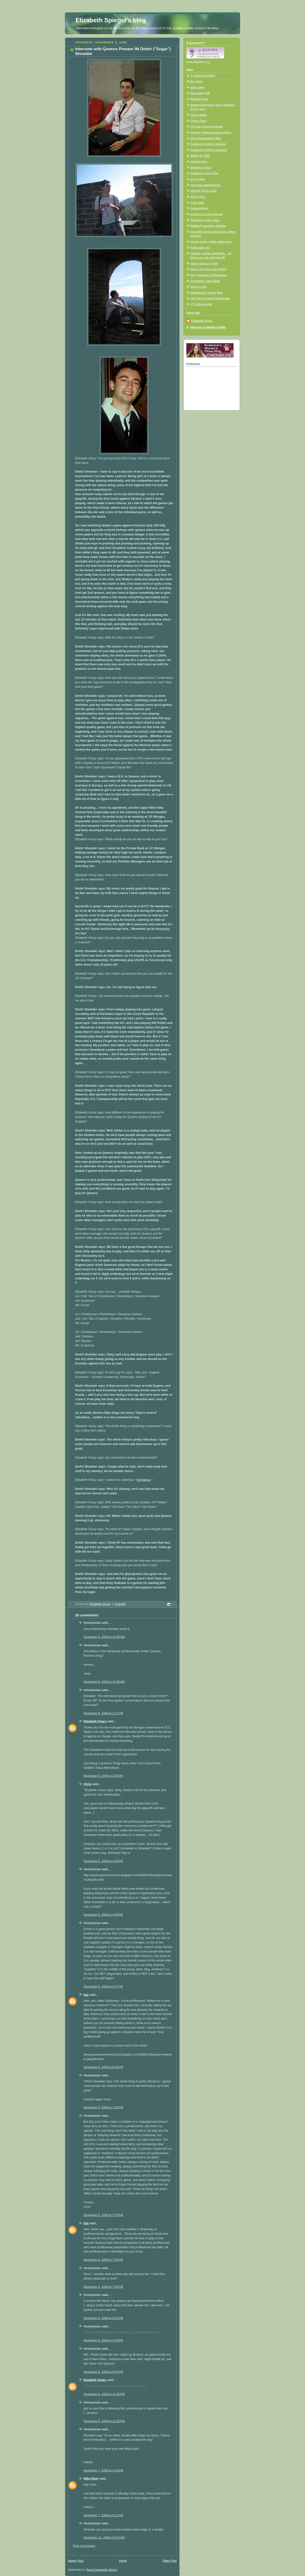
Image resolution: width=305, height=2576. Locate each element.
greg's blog (197, 179)
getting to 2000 (200, 155)
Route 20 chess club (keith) (208, 269)
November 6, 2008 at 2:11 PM (103, 1713)
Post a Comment (84, 2546)
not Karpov (143, 1480)
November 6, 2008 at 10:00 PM (104, 2394)
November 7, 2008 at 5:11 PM (103, 2515)
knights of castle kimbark (206, 214)
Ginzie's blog (198, 161)
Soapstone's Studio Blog (206, 292)
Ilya (86, 1995)
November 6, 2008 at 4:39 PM (103, 1861)
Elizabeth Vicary (95, 1721)
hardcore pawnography (205, 185)
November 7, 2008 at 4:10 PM (103, 2470)
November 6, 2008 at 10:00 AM (104, 1637)
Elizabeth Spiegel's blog (111, 20)
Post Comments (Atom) (101, 2569)
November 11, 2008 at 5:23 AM (104, 2537)
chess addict (198, 115)
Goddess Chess (200, 167)
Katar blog (197, 202)
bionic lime (197, 87)
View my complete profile (208, 327)
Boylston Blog (199, 99)
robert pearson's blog (204, 263)
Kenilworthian (199, 208)
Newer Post (75, 2560)
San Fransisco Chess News (208, 275)
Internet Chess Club (203, 190)
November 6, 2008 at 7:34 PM (103, 2259)
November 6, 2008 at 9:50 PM (103, 2372)
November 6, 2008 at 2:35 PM (103, 1776)
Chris (87, 1784)
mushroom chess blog (204, 220)
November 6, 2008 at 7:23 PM (103, 2215)
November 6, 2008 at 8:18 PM (103, 2318)
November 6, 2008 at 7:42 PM (103, 2287)
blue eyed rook (200, 93)
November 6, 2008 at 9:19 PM (103, 2340)
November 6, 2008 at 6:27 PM (103, 1986)
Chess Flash (198, 121)
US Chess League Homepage (210, 298)
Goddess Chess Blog (204, 173)
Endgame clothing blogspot (208, 144)
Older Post (169, 2560)
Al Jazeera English (202, 75)
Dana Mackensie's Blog (205, 138)
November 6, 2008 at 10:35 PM (104, 2421)
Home (123, 2560)
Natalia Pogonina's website (208, 226)
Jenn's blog (197, 196)
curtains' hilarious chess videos (210, 132)
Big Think (196, 81)
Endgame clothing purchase (208, 150)
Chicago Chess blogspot (206, 126)
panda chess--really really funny (211, 241)
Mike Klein (91, 2478)
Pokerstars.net (199, 247)
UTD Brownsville (201, 304)
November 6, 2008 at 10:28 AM (104, 1681)
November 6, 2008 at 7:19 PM (103, 2107)
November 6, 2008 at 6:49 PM (103, 2067)
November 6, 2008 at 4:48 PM (103, 1914)
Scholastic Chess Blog (205, 281)
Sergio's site (198, 286)
